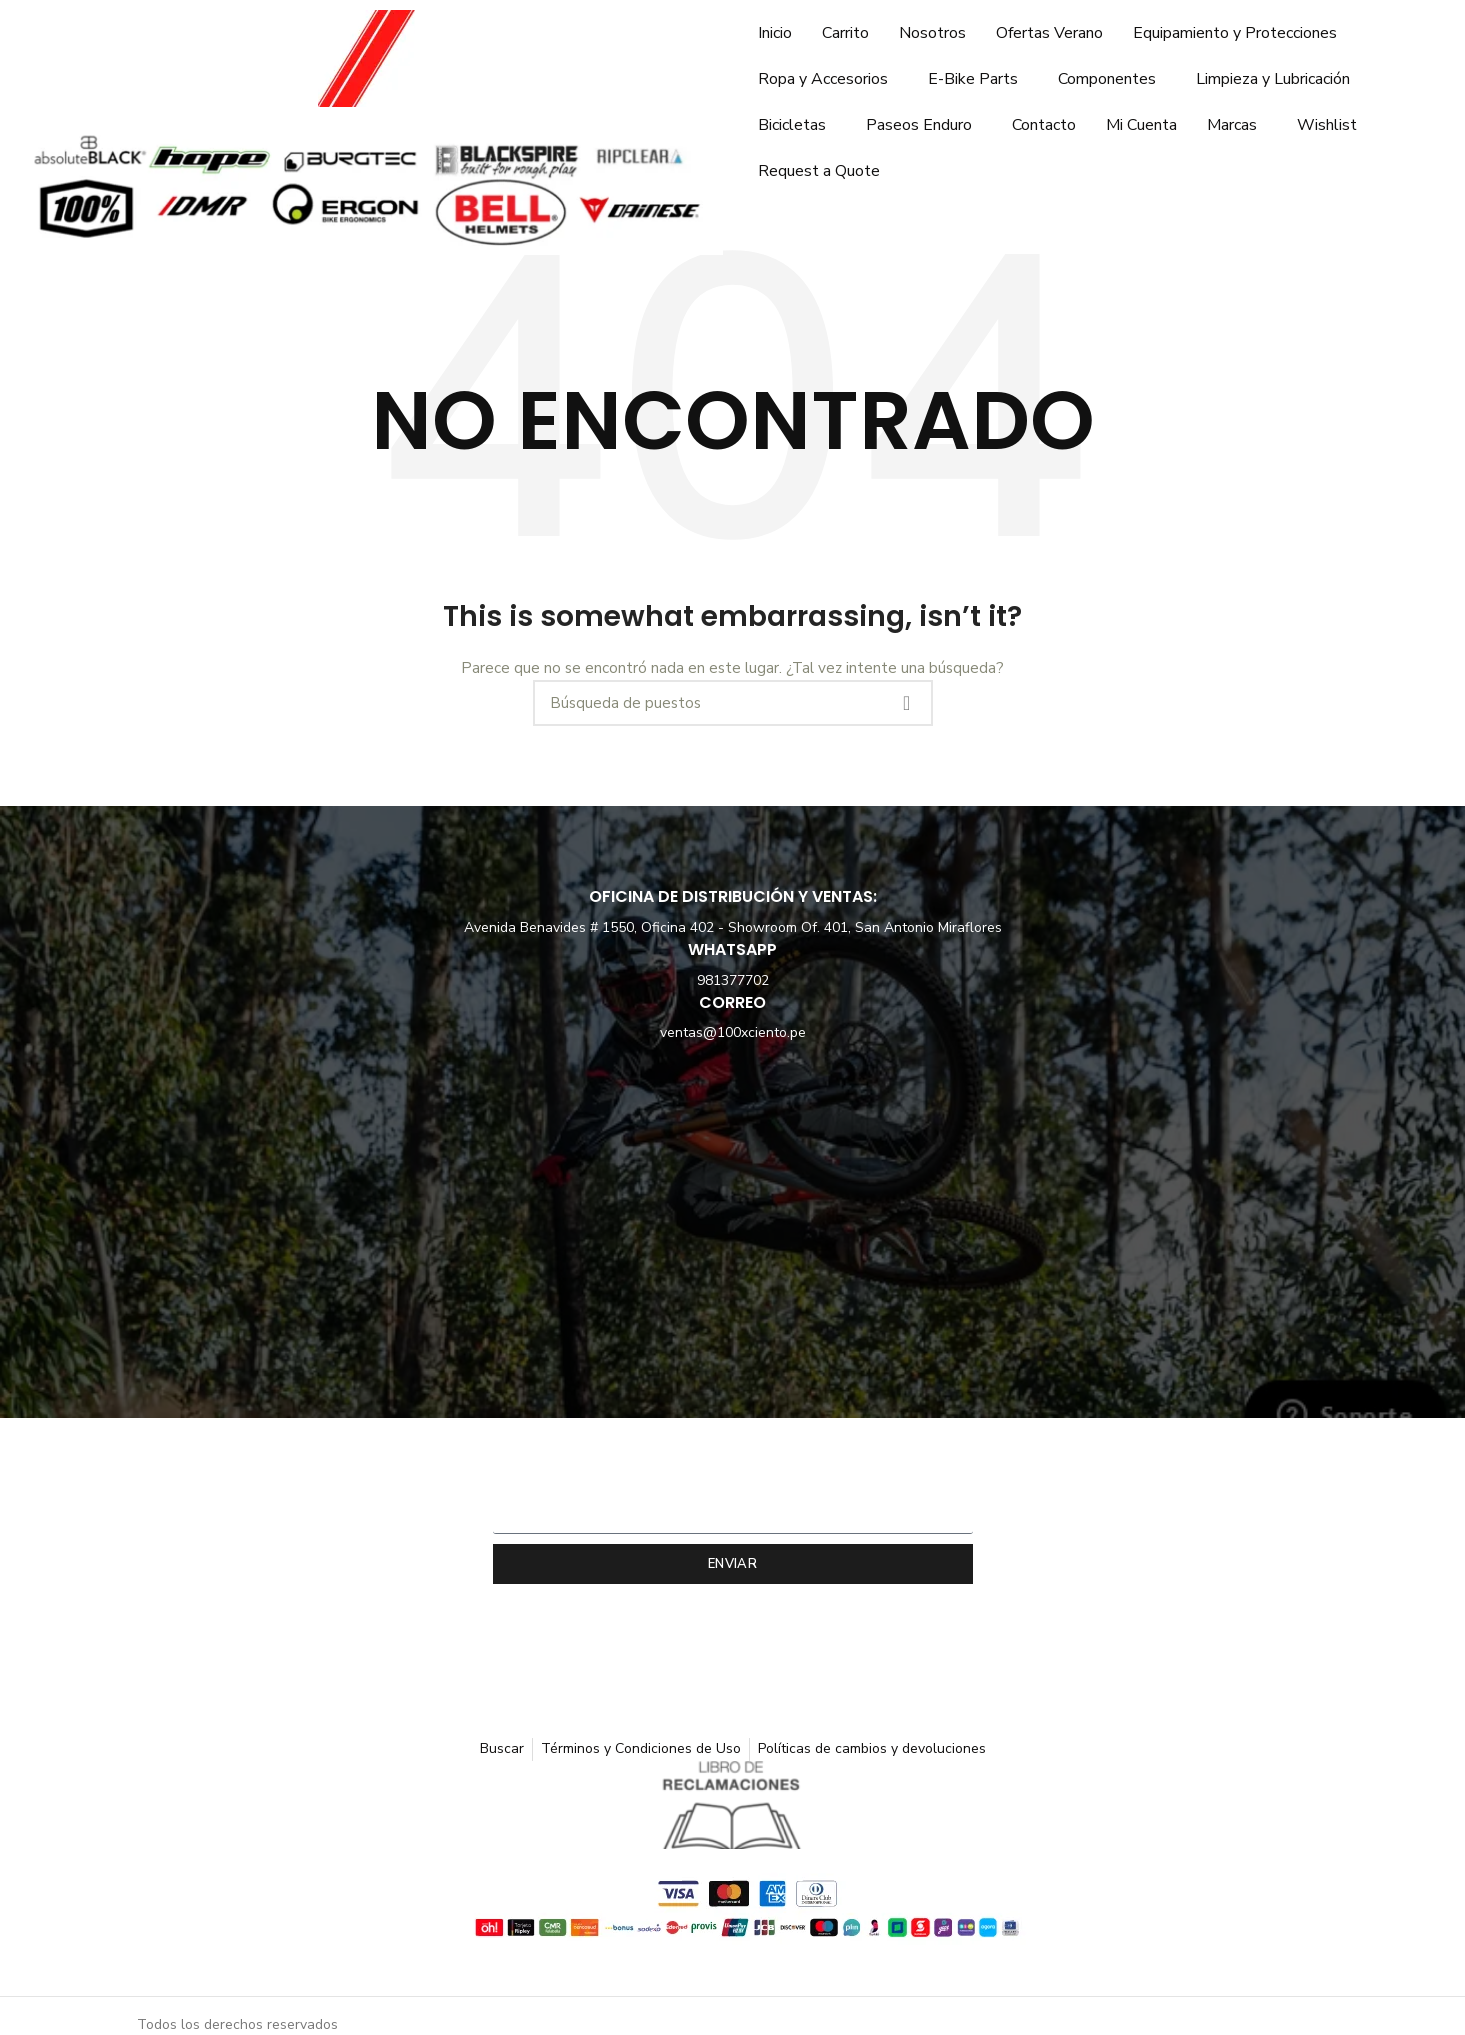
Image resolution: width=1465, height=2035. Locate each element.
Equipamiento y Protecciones (1235, 33)
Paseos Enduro (919, 125)
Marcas (1232, 125)
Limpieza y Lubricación (1273, 79)
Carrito (845, 33)
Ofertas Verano (1049, 33)
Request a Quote (819, 171)
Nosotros (932, 33)
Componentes (1107, 79)
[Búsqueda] (733, 703)
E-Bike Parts (973, 79)
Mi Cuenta (1141, 125)
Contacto (1044, 125)
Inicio (775, 33)
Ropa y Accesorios (823, 79)
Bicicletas (792, 125)
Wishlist (1327, 125)
